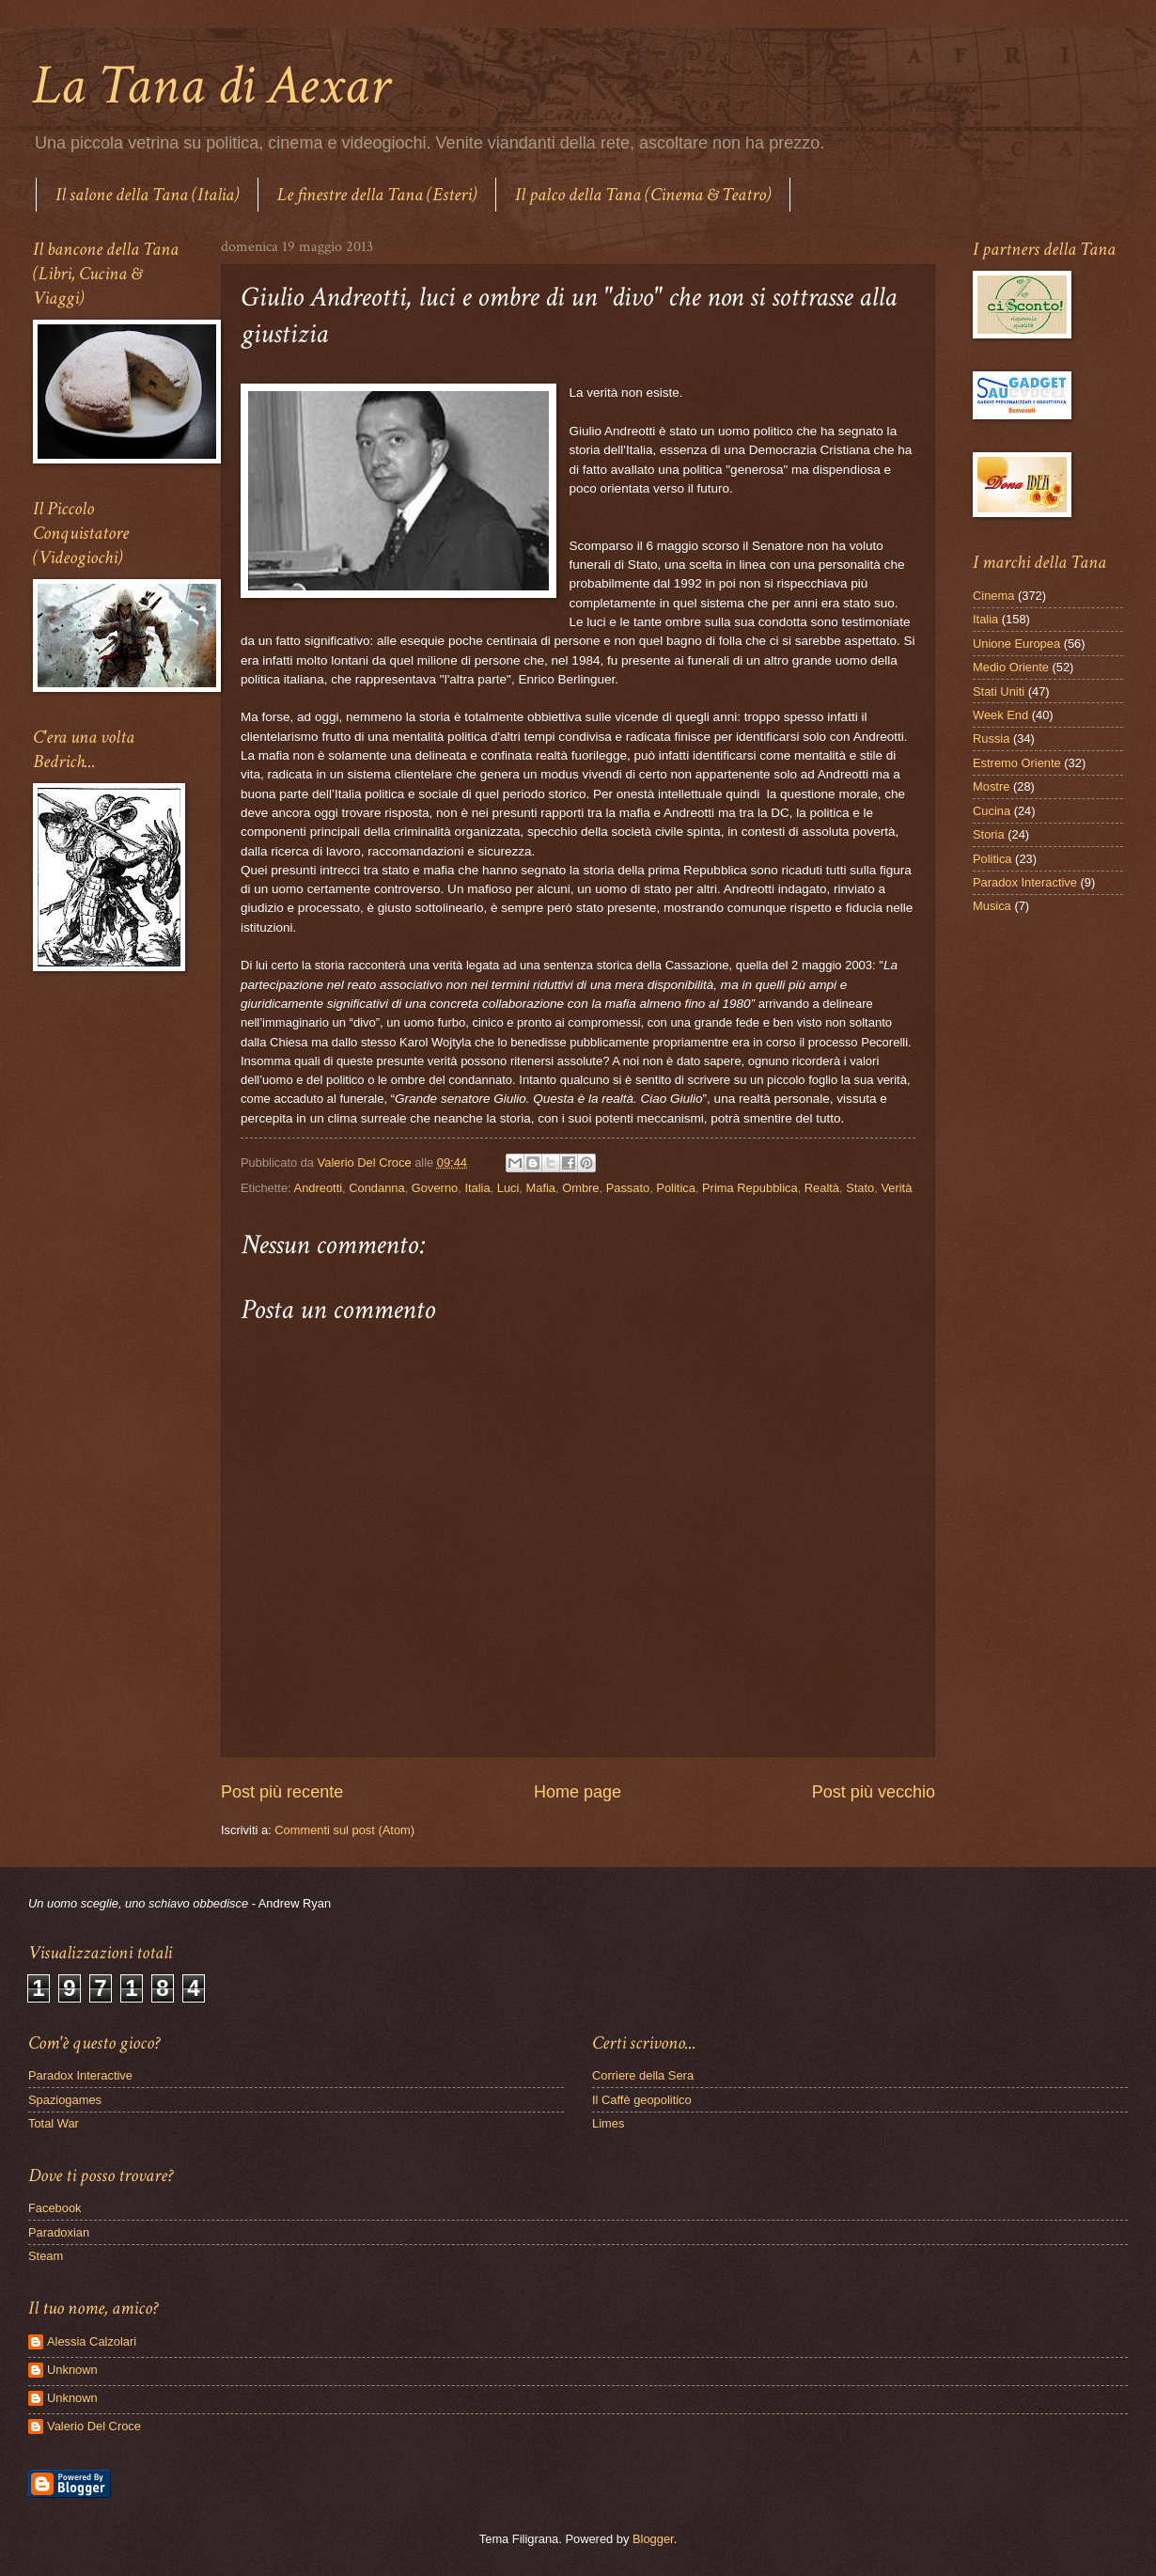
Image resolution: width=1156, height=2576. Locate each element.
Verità (896, 1188)
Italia (477, 1188)
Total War (53, 2123)
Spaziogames (65, 2100)
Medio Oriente (1011, 667)
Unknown (72, 2370)
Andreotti (318, 1188)
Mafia (540, 1188)
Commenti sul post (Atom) (344, 1830)
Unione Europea (1016, 643)
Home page (577, 1792)
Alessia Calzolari (91, 2341)
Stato (860, 1188)
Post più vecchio (873, 1792)
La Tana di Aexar (211, 85)
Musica (992, 906)
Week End (1000, 715)
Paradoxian (58, 2232)
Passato (628, 1188)
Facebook (55, 2208)
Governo (435, 1188)
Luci (508, 1188)
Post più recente (282, 1792)
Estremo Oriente (1017, 763)
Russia (991, 738)
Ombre (580, 1188)
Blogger (653, 2539)
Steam (45, 2256)
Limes (608, 2123)
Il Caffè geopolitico (642, 2100)
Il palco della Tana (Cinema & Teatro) (643, 194)
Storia (989, 834)
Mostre (991, 786)
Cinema (993, 596)
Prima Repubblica (750, 1188)
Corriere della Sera (643, 2075)
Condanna (376, 1188)
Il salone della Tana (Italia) (147, 194)
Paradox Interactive (1025, 882)
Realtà (822, 1188)
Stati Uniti (998, 691)
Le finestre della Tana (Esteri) (376, 194)
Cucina (991, 811)
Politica (675, 1188)
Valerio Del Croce (94, 2426)
